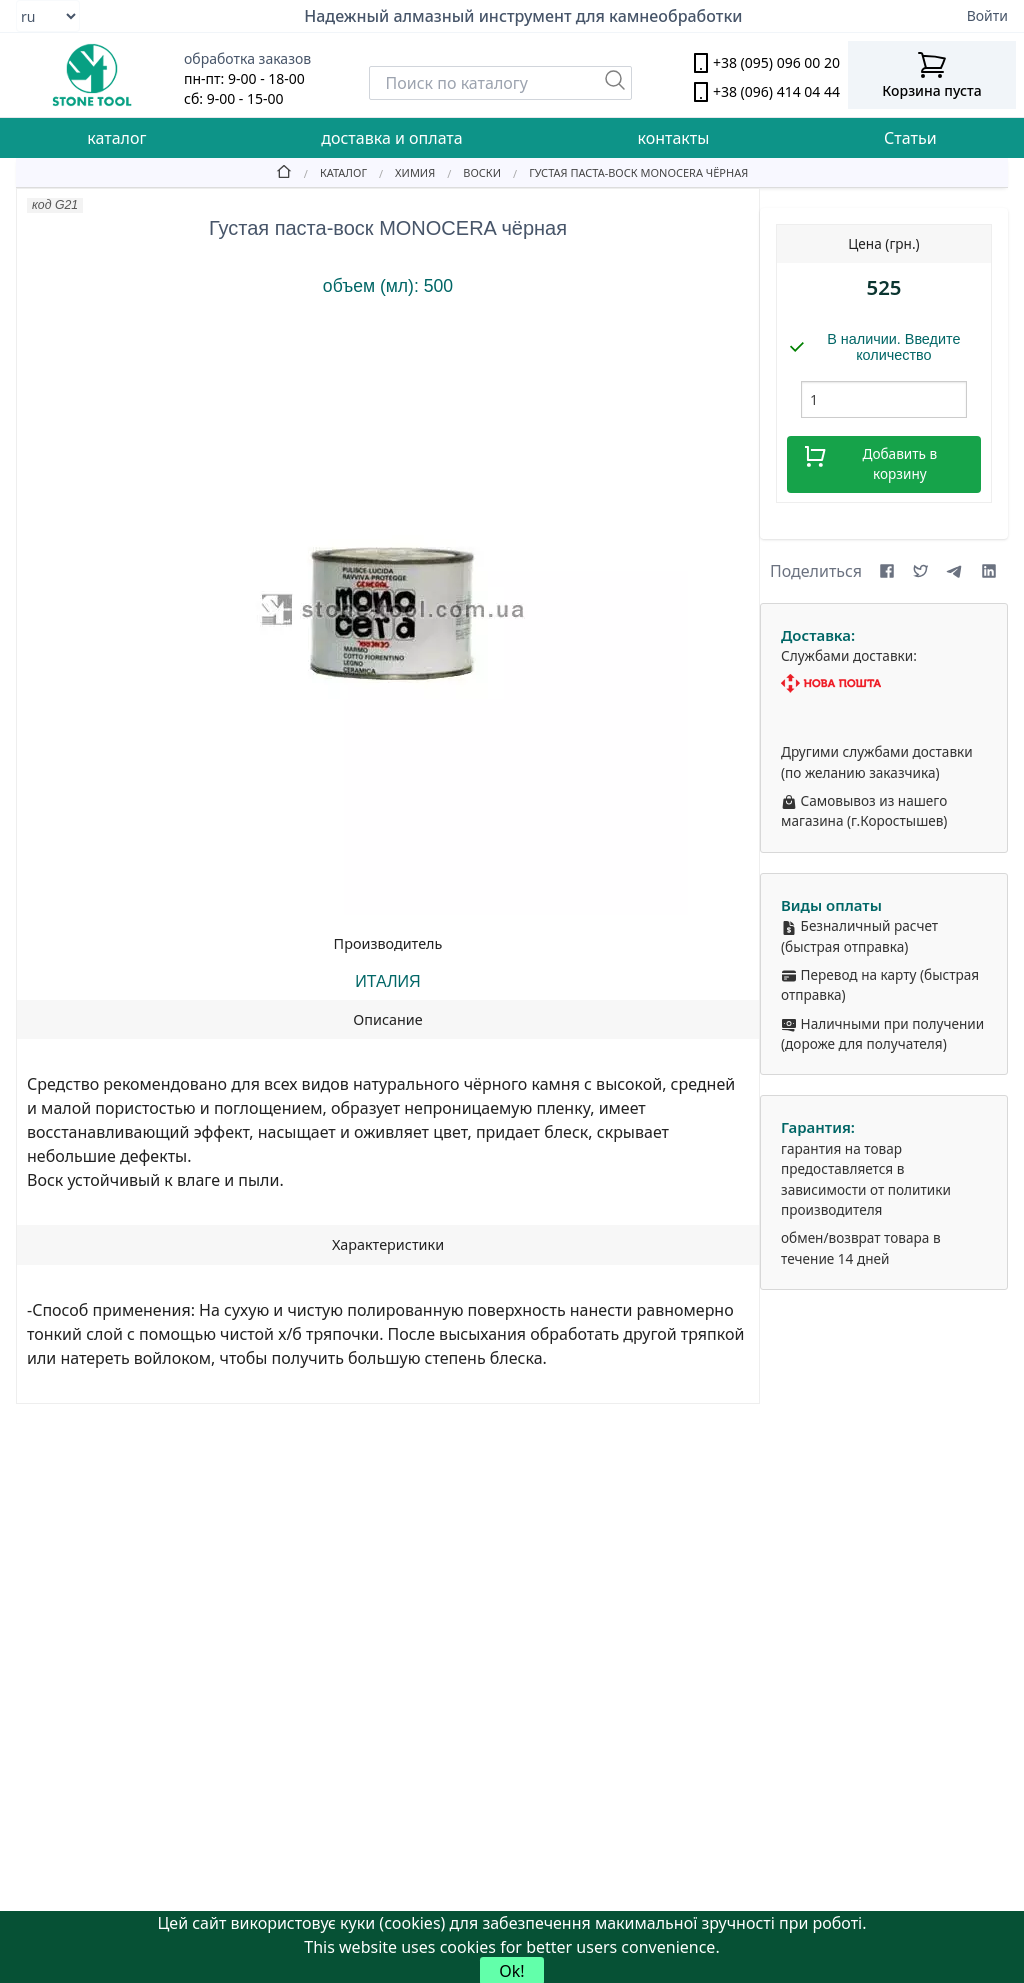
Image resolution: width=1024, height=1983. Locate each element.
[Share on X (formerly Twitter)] (921, 571)
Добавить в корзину (870, 463)
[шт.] (884, 399)
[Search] (500, 83)
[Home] (284, 172)
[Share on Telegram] (955, 571)
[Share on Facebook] (887, 571)
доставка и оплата (391, 138)
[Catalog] (329, 172)
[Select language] (48, 16)
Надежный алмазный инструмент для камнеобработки (523, 16)
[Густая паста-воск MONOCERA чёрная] (624, 172)
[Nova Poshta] (884, 683)
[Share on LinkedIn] (989, 571)
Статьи (910, 138)
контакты (673, 138)
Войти (987, 15)
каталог (116, 138)
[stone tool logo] (92, 75)
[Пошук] (615, 80)
